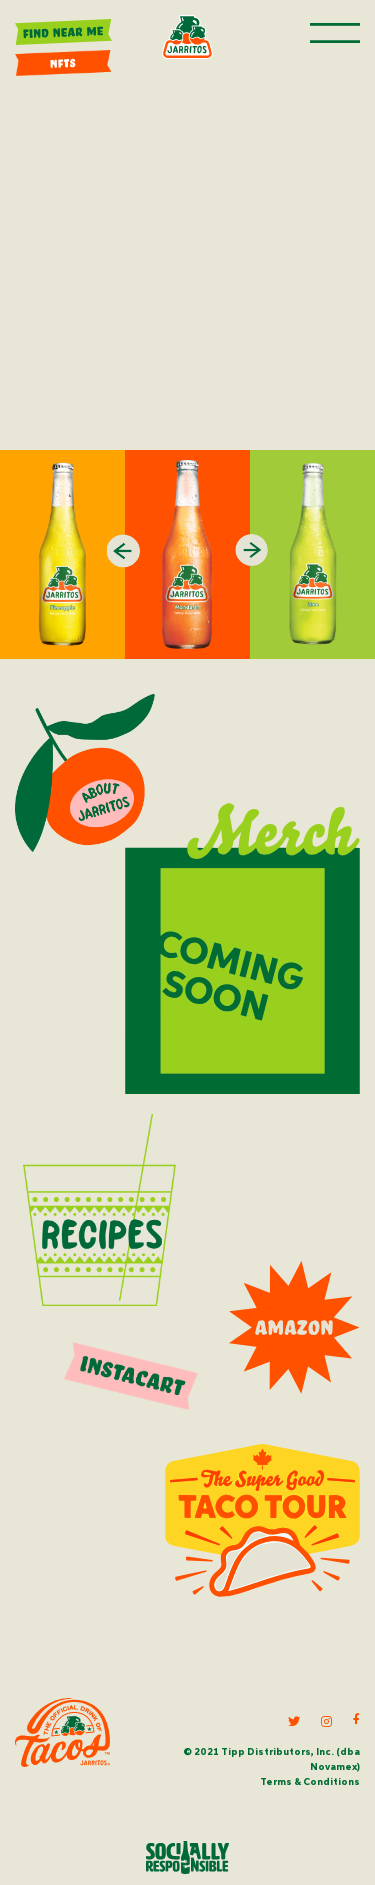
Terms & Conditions (310, 1782)
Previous (124, 551)
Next (252, 551)
